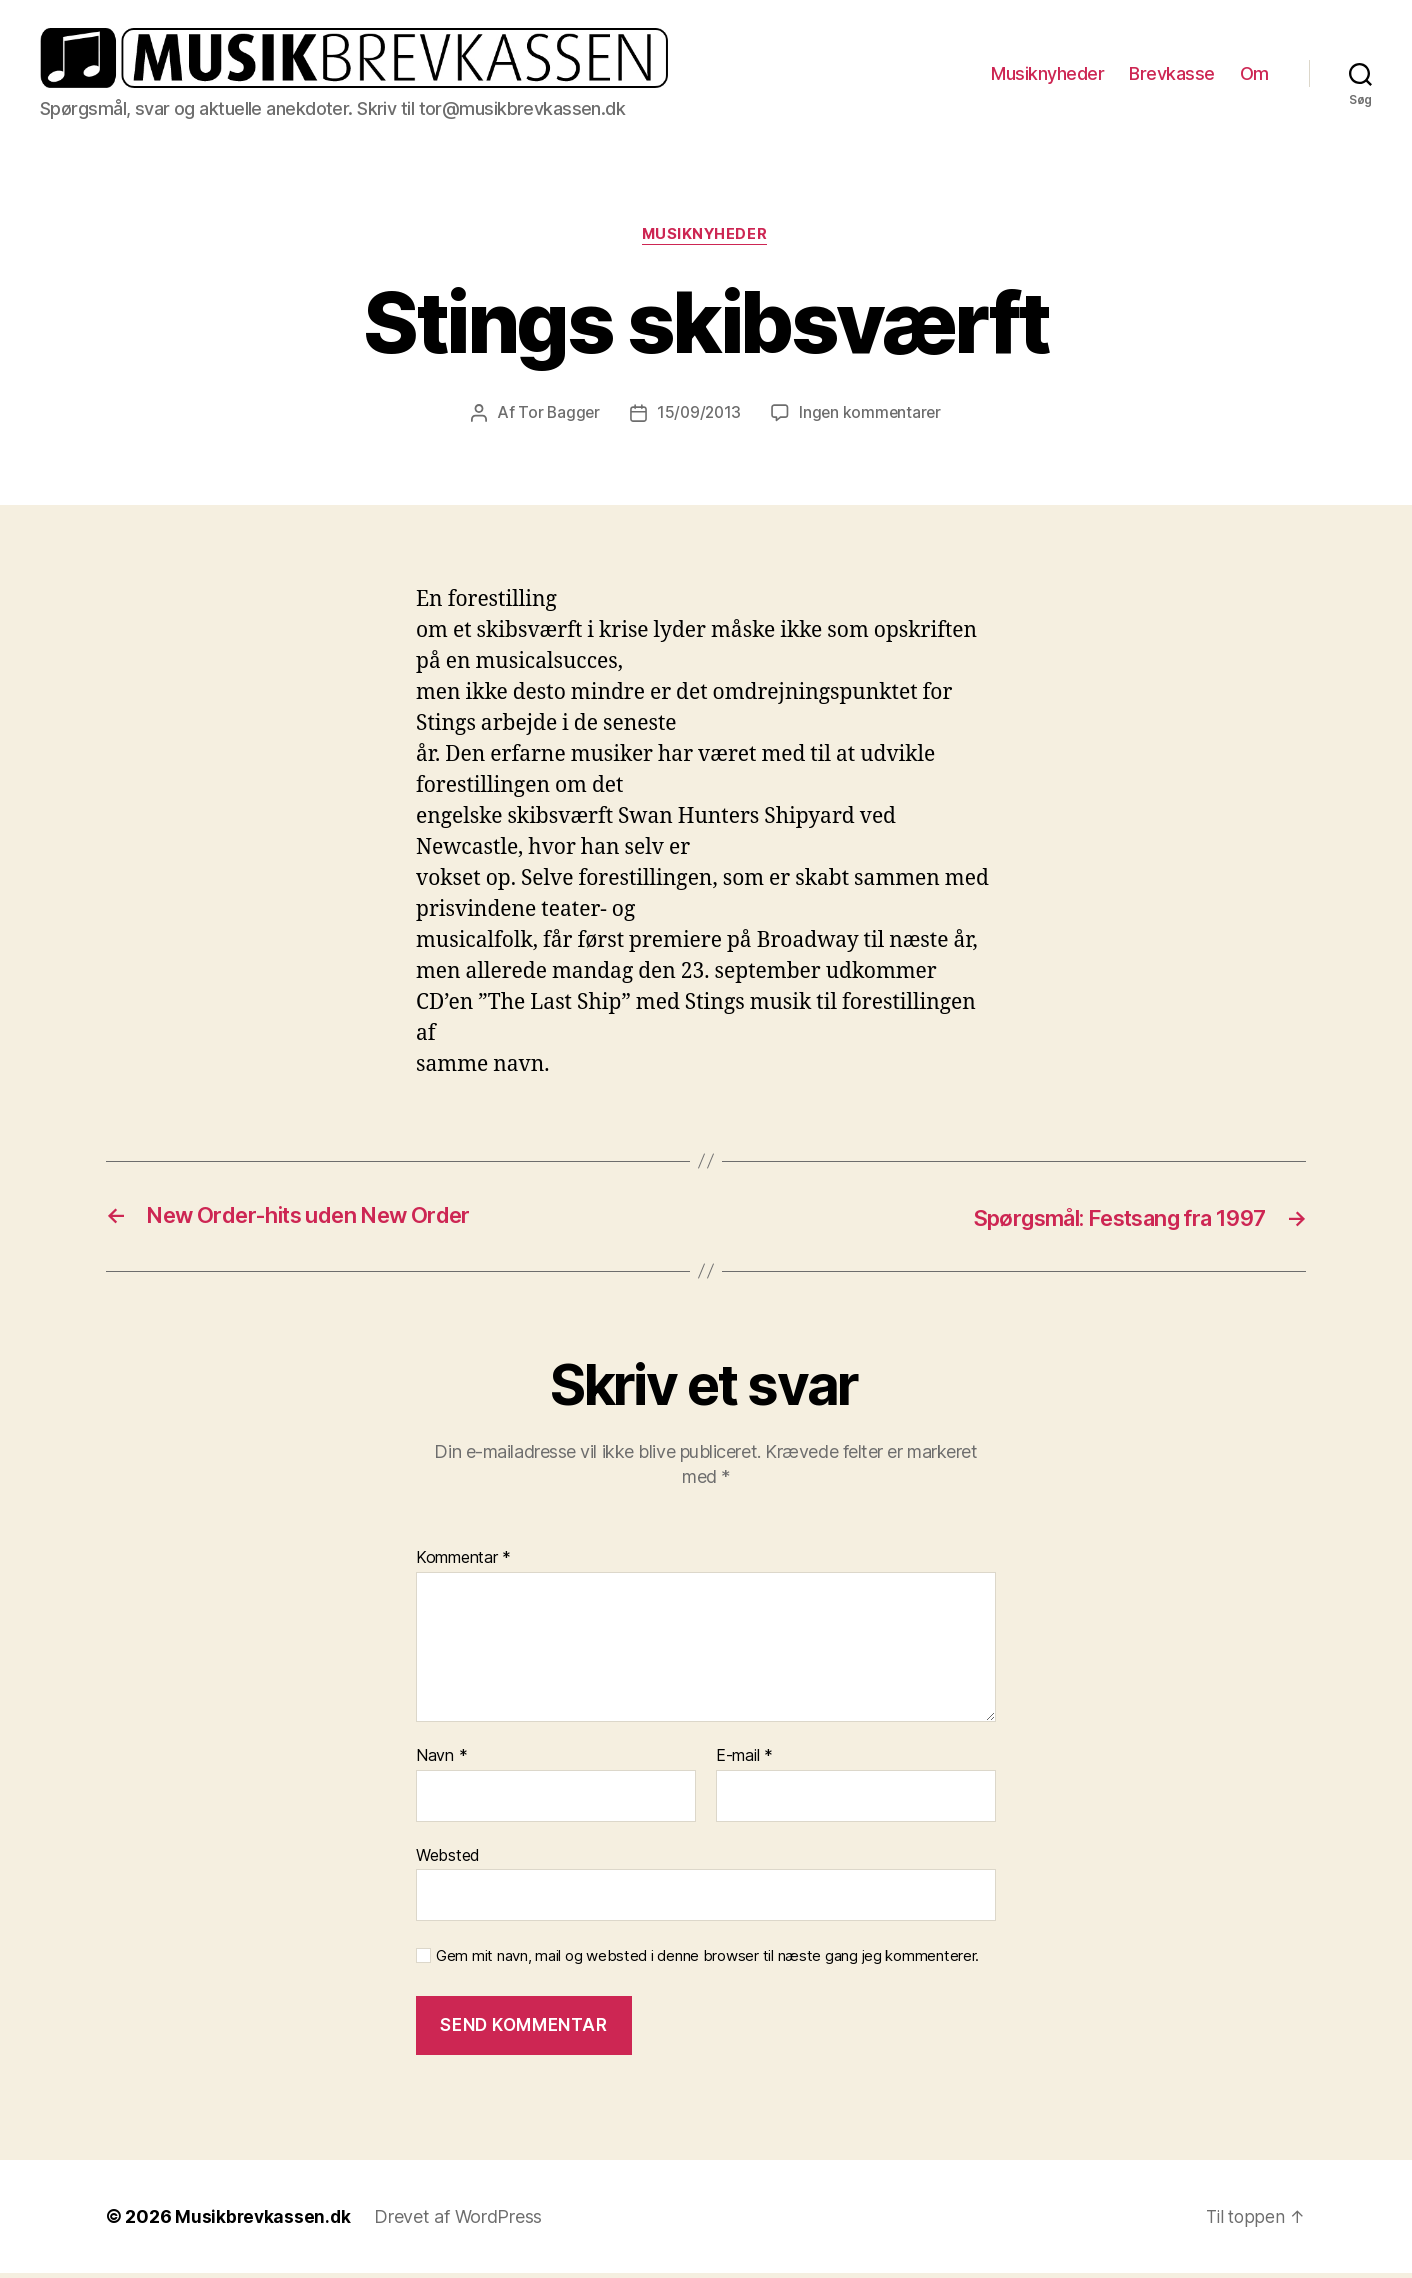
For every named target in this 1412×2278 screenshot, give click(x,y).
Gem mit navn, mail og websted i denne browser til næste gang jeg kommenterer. (707, 1961)
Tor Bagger (556, 418)
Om (1254, 75)
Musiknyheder (1047, 75)
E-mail (744, 1761)
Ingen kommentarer (872, 418)
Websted (448, 1860)
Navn (441, 1761)
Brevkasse (1172, 75)
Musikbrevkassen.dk (264, 2221)
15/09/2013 (698, 418)
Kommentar (463, 1563)
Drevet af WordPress (461, 2221)
